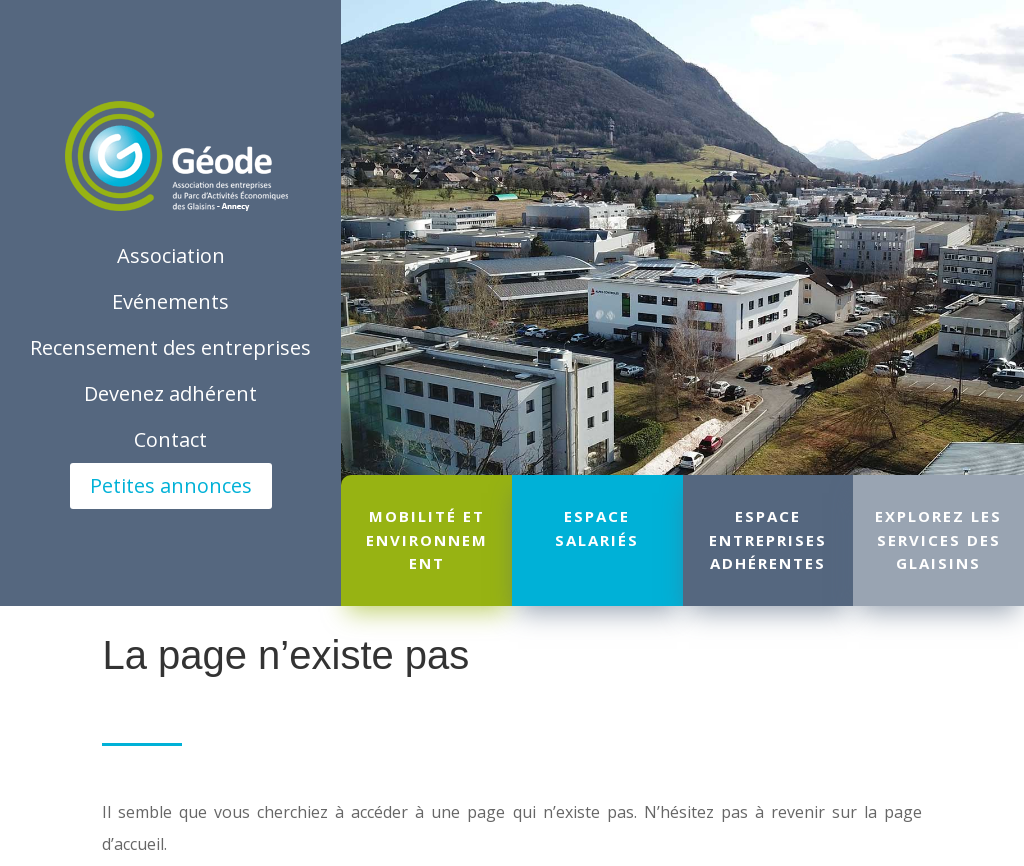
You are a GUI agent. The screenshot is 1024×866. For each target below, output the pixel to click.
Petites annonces (171, 485)
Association (171, 255)
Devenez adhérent (170, 393)
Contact (170, 439)
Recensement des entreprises (170, 347)
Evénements (170, 301)
